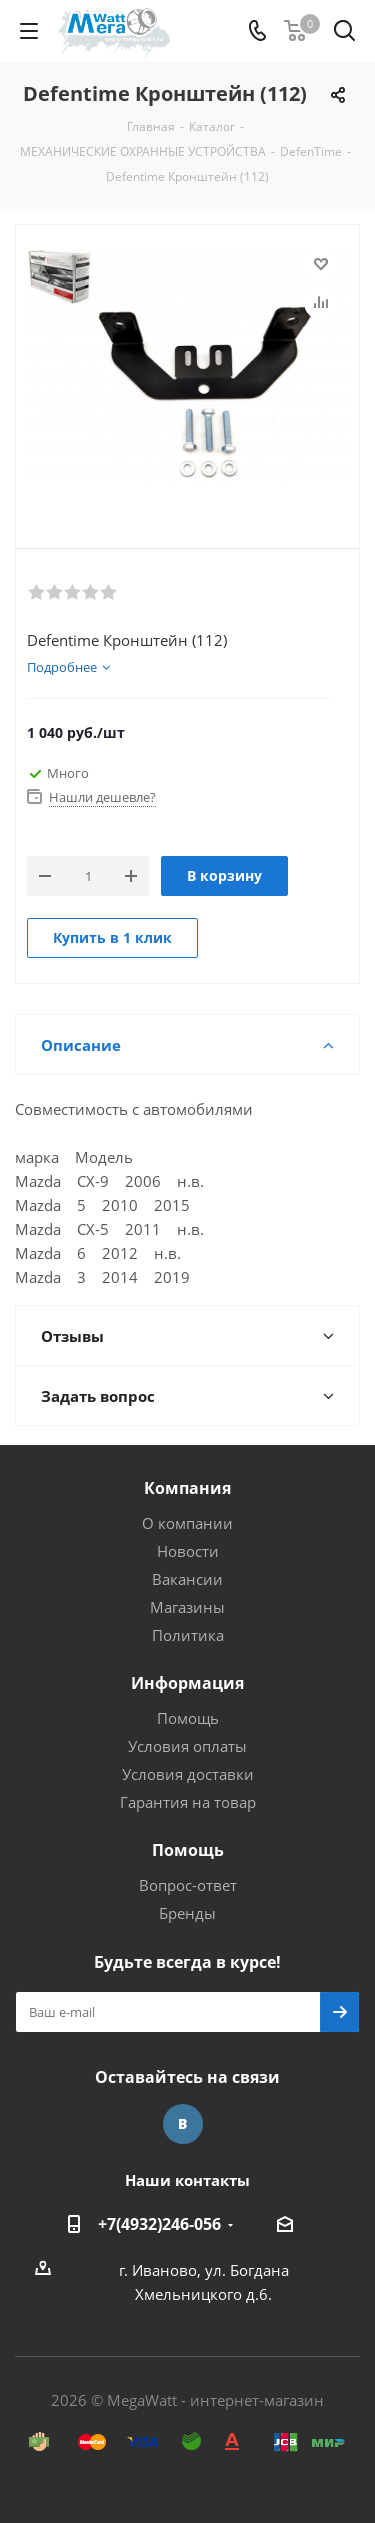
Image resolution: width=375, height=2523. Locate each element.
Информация (187, 1683)
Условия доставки (188, 1774)
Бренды (187, 1913)
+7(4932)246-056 (159, 2224)
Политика (188, 1635)
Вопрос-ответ (188, 1885)
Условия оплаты (187, 1746)
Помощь (188, 1718)
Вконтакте (183, 2124)
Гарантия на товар (188, 1802)
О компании (187, 1523)
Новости (188, 1551)
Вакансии (187, 1579)
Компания (187, 1488)
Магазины (187, 1607)
